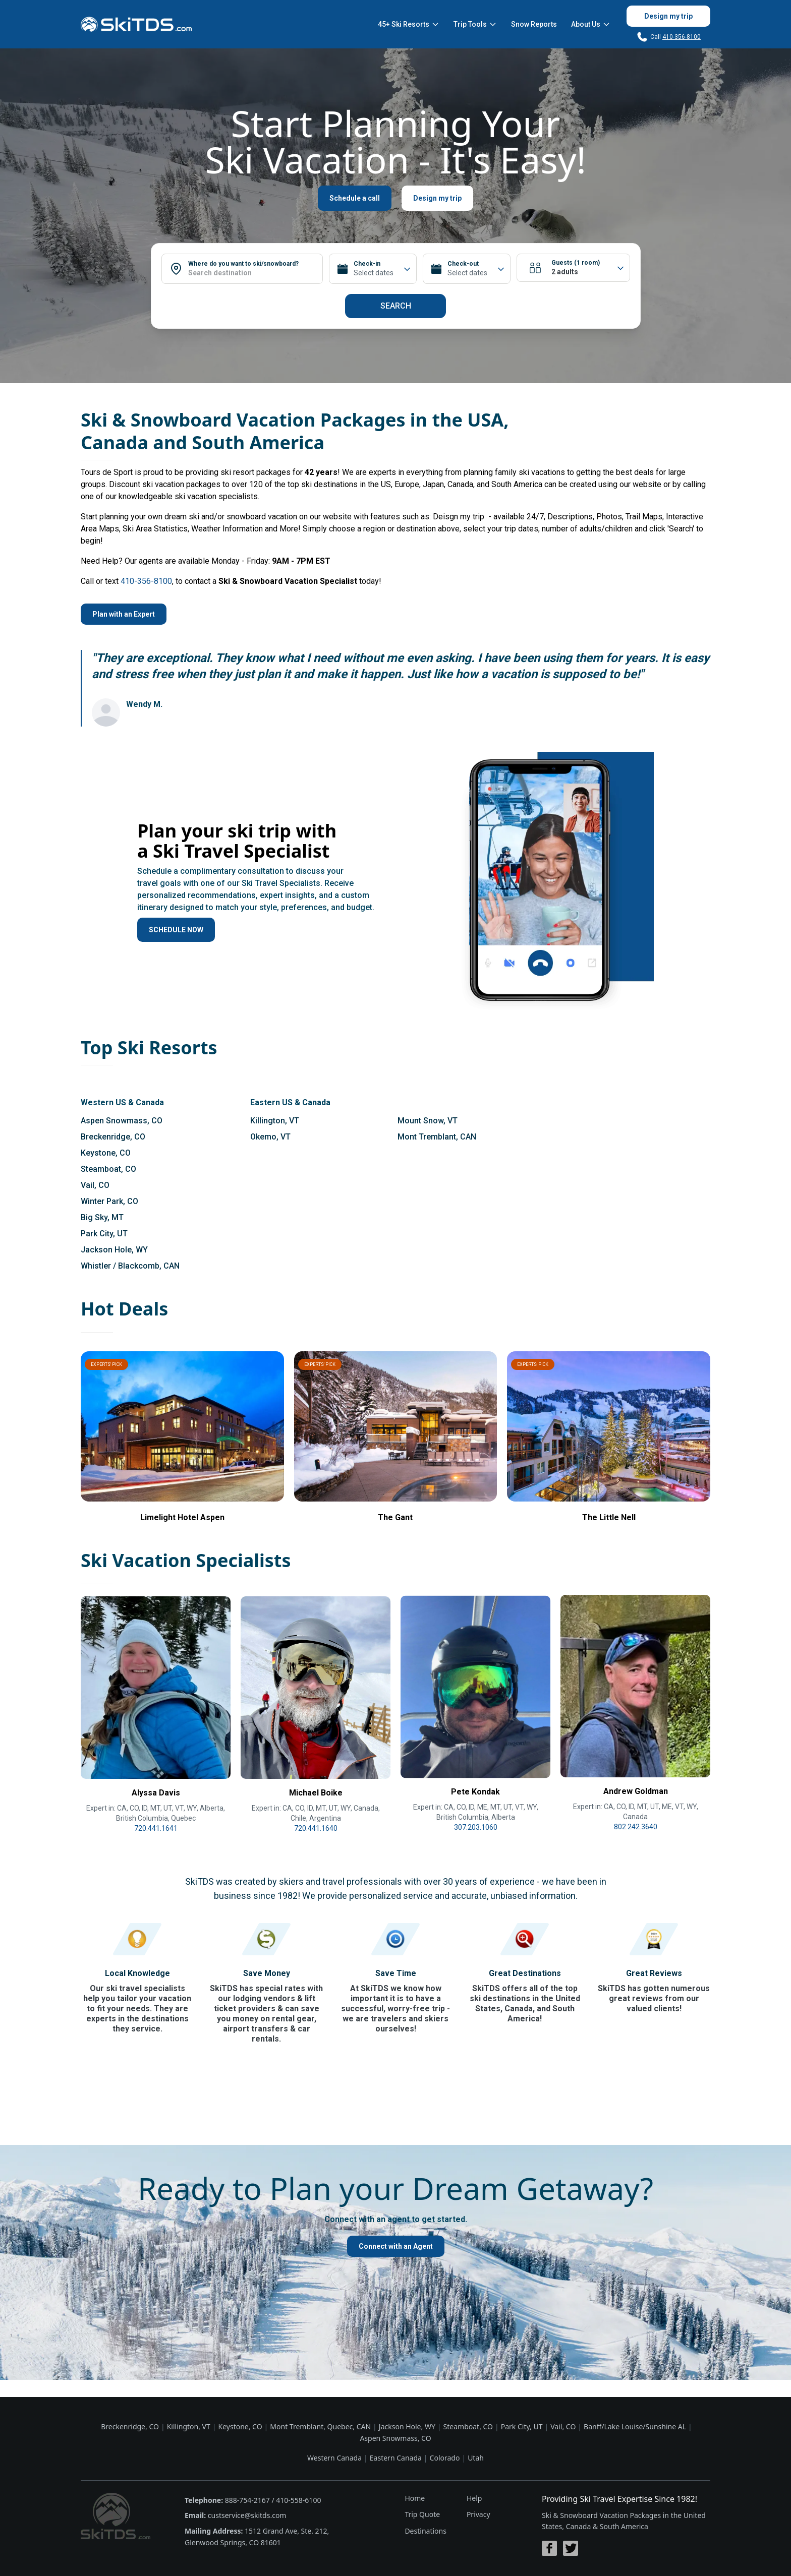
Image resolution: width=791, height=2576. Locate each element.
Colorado (445, 2458)
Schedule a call (354, 198)
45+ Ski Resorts (408, 24)
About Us (590, 24)
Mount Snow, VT (428, 1120)
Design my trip (668, 16)
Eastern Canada (396, 2458)
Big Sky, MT (102, 1217)
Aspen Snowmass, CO (121, 1120)
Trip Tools (475, 24)
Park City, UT (104, 1233)
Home (415, 2498)
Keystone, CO (106, 1153)
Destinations (425, 2531)
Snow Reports (534, 24)
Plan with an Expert (123, 614)
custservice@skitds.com (247, 2515)
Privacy (478, 2514)
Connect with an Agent (396, 2246)
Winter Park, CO (109, 1201)
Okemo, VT (270, 1137)
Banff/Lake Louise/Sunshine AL (635, 2426)
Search (395, 306)
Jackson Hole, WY (114, 1249)
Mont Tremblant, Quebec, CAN (320, 2426)
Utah (476, 2458)
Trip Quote (422, 2514)
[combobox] (255, 273)
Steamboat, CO (108, 1169)
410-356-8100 (681, 36)
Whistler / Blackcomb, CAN (130, 1266)
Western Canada (334, 2458)
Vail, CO (95, 1185)
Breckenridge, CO (113, 1137)
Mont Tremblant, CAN (437, 1137)
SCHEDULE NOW (176, 930)
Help (474, 2498)
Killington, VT (274, 1120)
